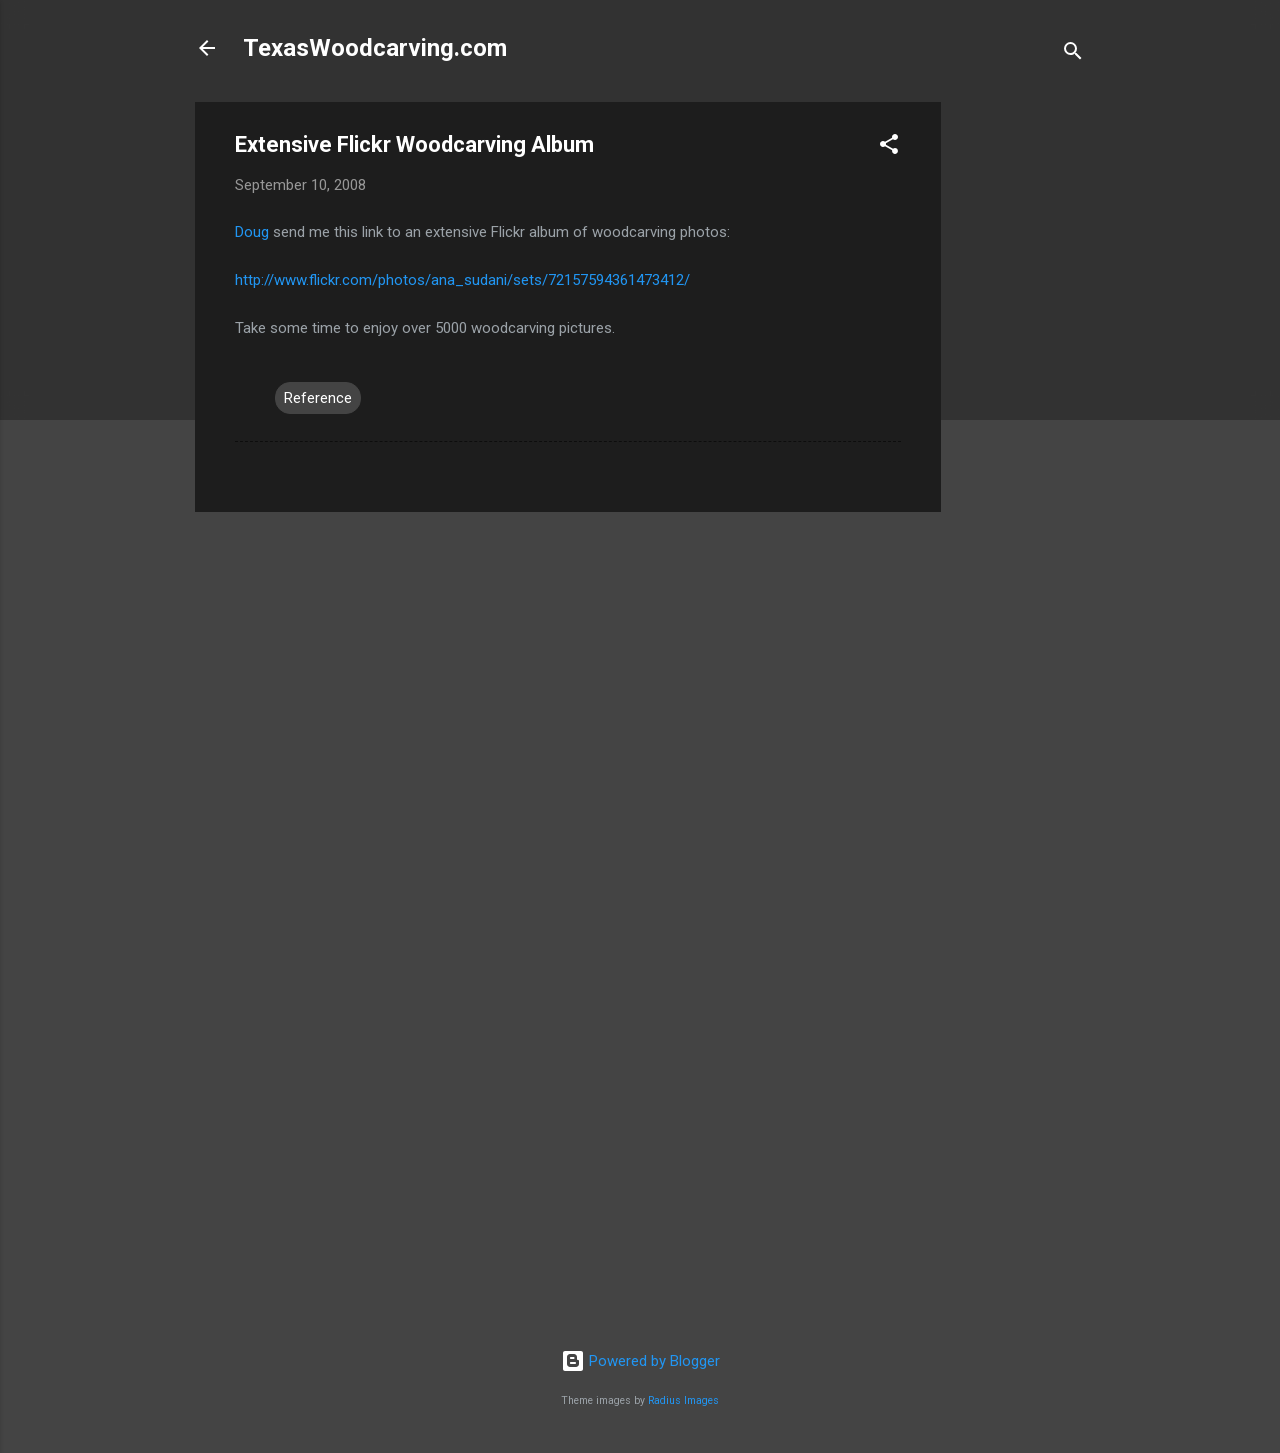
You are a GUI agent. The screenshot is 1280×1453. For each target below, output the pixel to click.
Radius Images (683, 1400)
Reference (318, 398)
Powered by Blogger (640, 1361)
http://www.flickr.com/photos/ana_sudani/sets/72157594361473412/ (462, 280)
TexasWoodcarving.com (375, 48)
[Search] (1073, 54)
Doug (252, 232)
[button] (889, 147)
